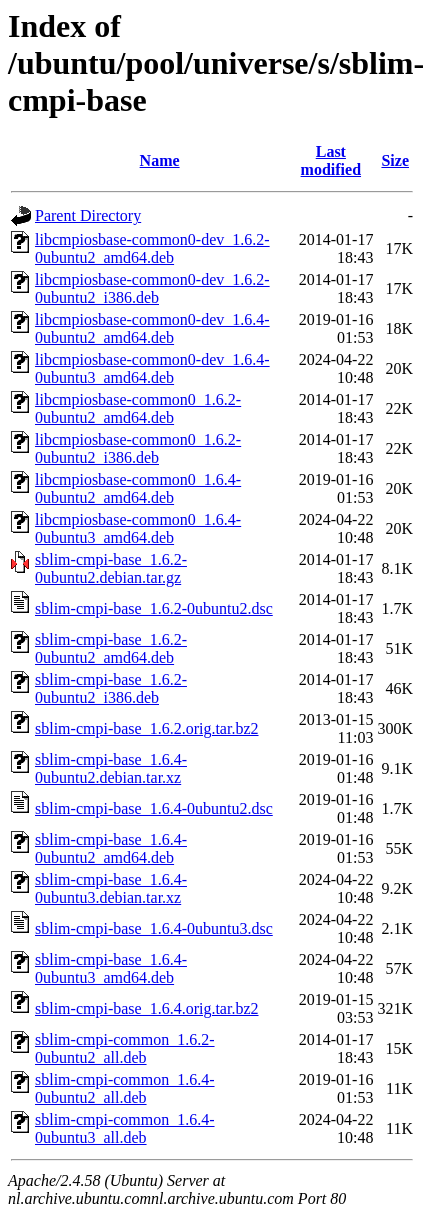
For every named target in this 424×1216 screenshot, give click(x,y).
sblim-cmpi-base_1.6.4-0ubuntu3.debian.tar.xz (111, 888)
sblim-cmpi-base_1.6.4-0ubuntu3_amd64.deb (111, 968)
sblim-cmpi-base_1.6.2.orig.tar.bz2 (147, 728)
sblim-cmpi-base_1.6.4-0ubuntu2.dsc (154, 808)
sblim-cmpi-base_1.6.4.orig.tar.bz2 (147, 1008)
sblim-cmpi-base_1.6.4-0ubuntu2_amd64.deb (111, 848)
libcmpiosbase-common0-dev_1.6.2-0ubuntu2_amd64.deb (152, 248)
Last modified (331, 160)
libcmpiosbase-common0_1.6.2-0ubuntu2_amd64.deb (138, 408)
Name (160, 160)
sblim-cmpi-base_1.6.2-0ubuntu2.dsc (154, 608)
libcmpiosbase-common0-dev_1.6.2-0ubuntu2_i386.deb (152, 288)
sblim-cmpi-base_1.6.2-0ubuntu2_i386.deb (111, 688)
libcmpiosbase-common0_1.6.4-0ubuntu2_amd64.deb (138, 488)
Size (395, 160)
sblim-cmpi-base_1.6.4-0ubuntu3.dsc (154, 928)
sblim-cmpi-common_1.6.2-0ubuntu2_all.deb (125, 1048)
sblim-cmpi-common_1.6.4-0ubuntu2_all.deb (125, 1088)
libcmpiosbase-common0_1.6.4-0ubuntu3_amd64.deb (138, 528)
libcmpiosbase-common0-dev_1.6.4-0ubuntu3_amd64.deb (152, 368)
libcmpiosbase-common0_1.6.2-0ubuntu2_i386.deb (138, 448)
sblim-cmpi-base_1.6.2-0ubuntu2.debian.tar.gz (111, 568)
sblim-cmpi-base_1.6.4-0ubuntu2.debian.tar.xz (111, 768)
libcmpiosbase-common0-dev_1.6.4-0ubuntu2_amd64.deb (152, 328)
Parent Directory (88, 215)
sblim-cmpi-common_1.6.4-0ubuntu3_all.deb (125, 1128)
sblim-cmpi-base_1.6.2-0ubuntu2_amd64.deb (111, 648)
